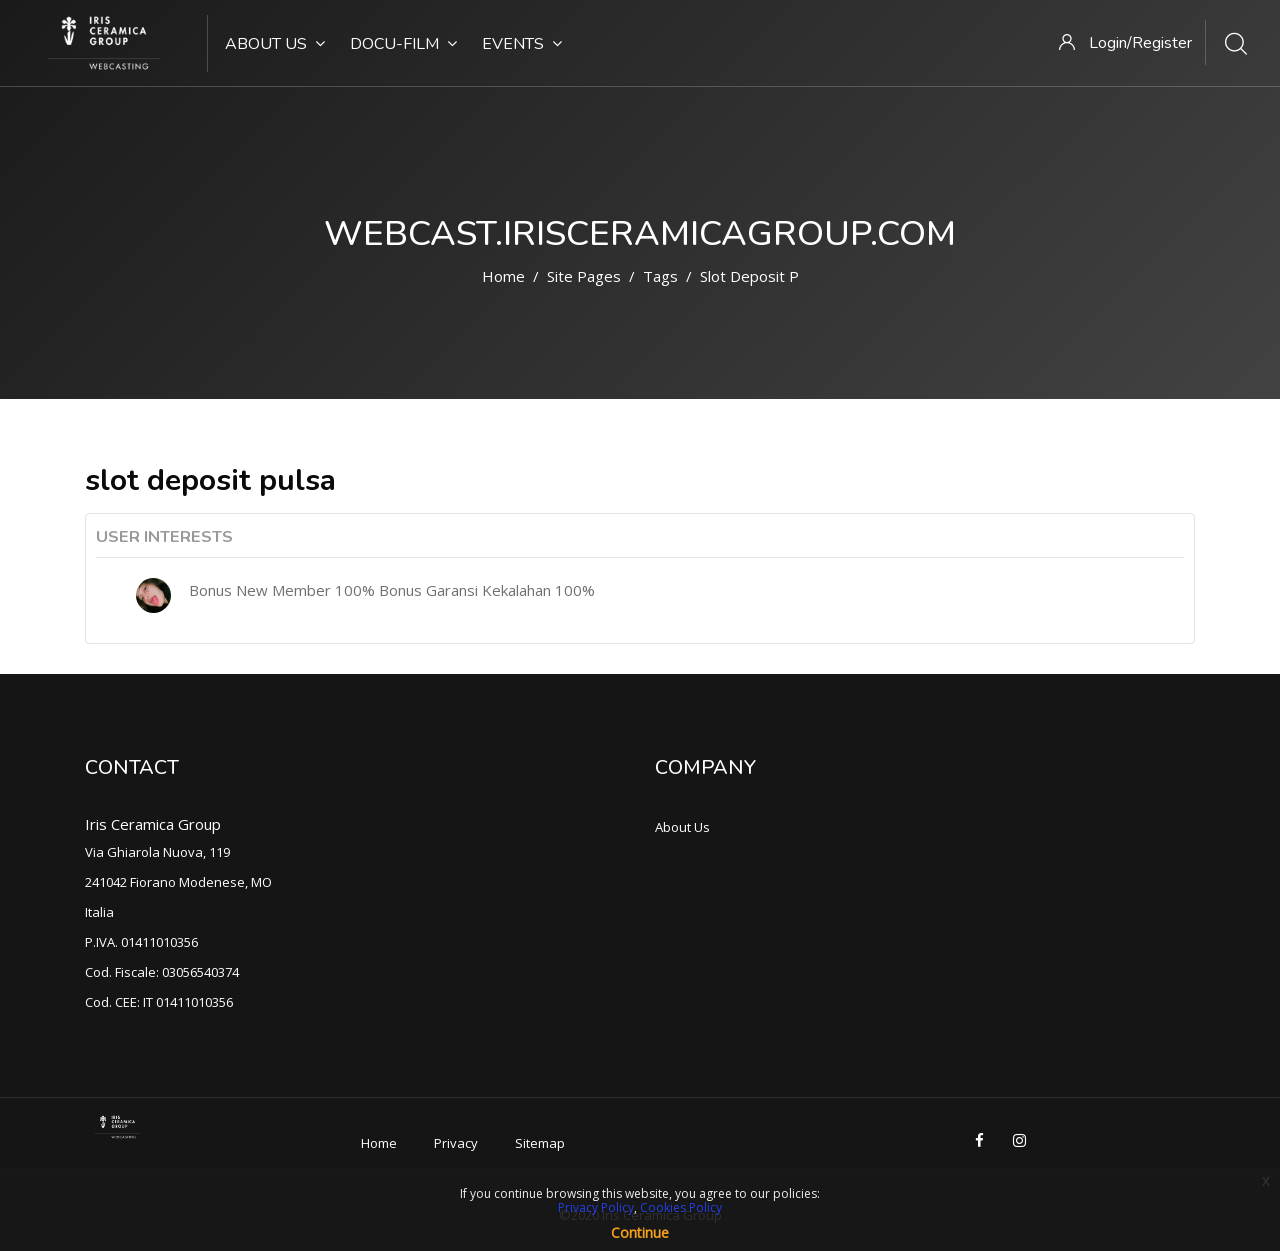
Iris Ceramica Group (153, 824)
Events (522, 44)
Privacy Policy (596, 1207)
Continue (640, 1232)
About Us (275, 44)
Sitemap (540, 1143)
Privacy (456, 1143)
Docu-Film (403, 44)
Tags (660, 276)
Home (503, 276)
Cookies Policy (681, 1207)
